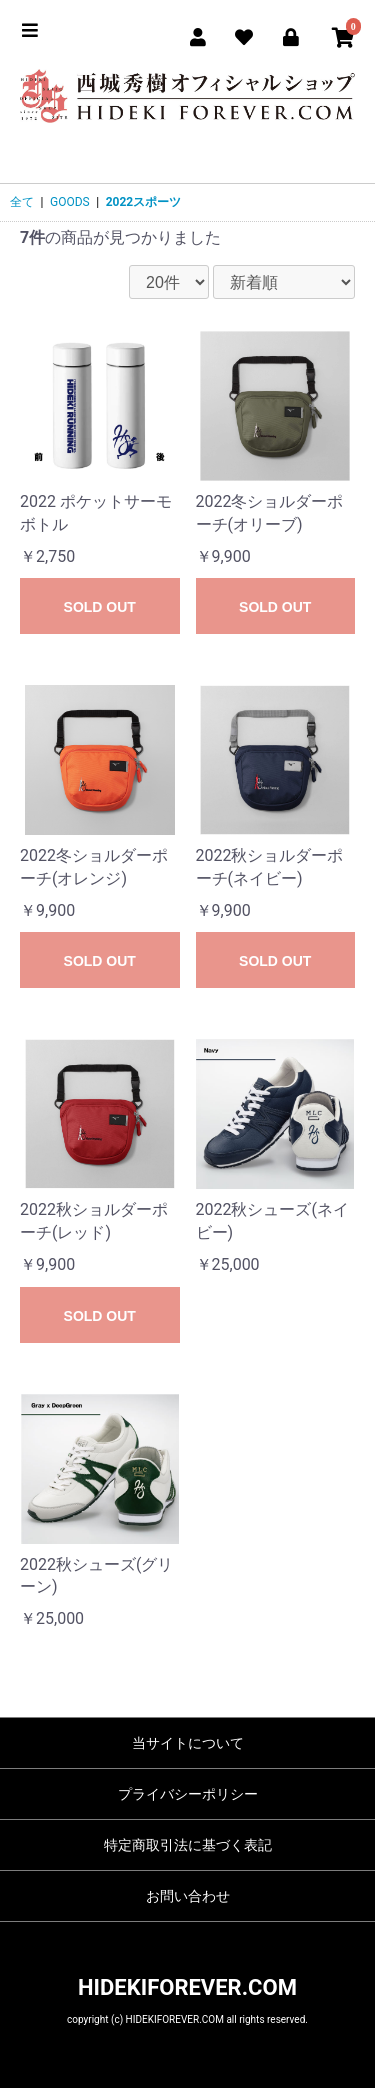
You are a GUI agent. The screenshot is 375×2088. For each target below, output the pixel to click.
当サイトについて (188, 1743)
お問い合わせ (188, 1896)
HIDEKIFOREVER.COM (187, 1987)
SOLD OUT (100, 607)
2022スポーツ (144, 202)
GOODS (70, 202)
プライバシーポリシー (188, 1794)
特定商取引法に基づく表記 (188, 1845)
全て (22, 202)
